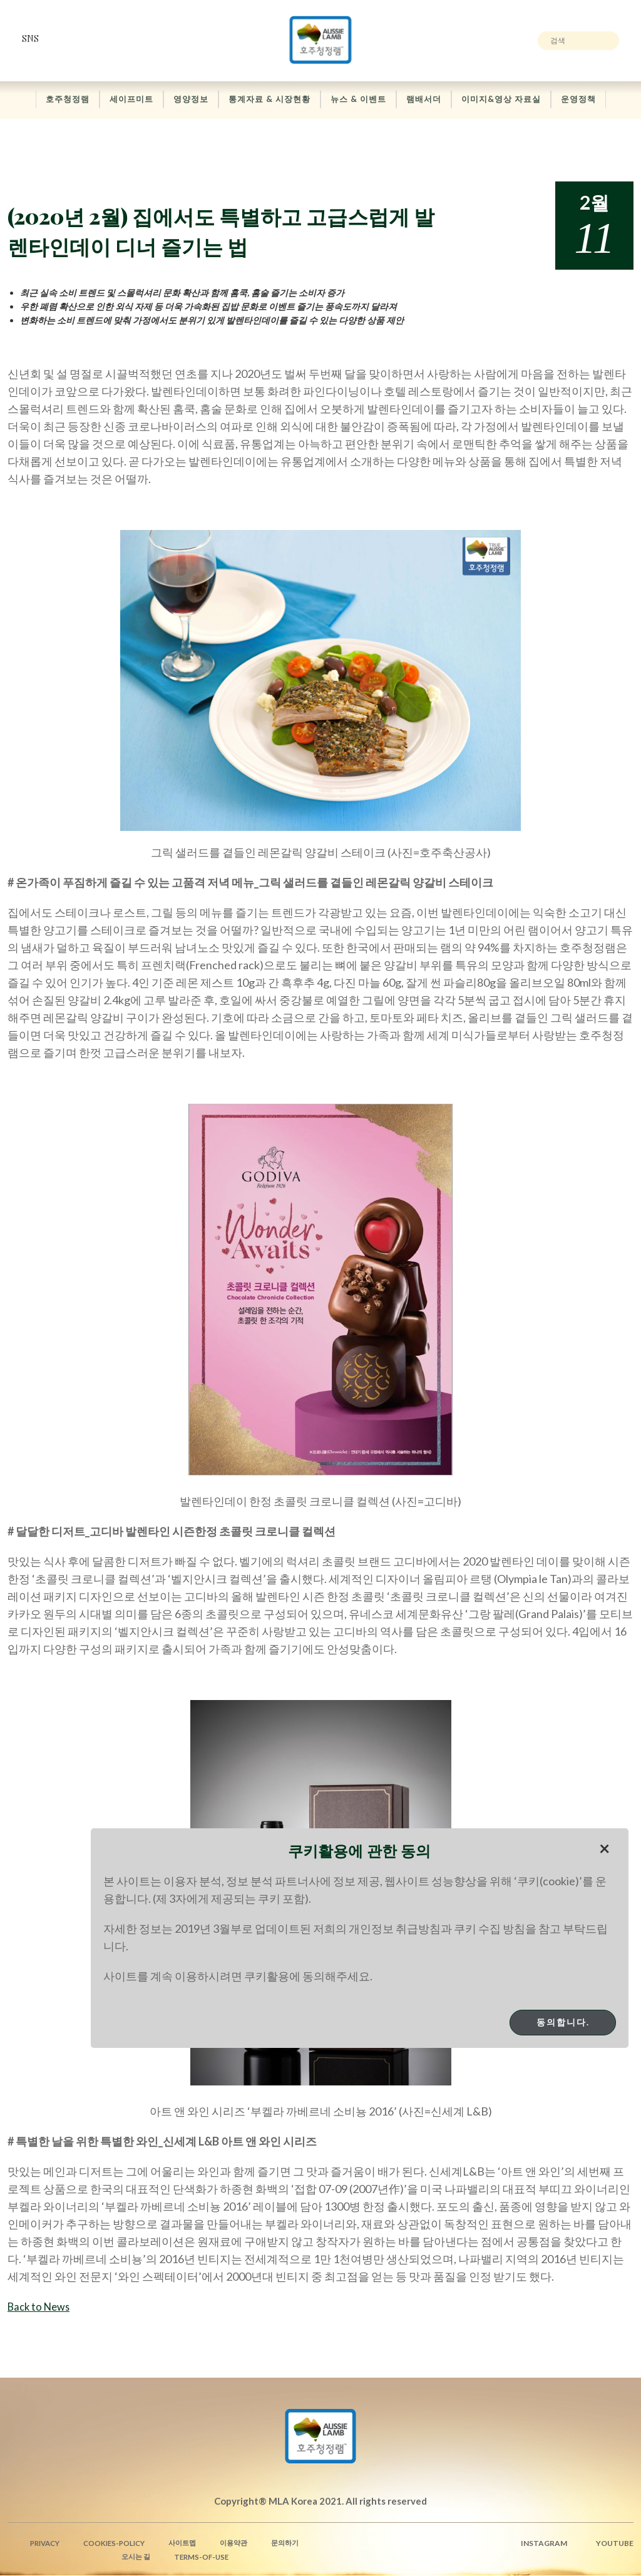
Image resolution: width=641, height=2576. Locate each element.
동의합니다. (563, 2022)
